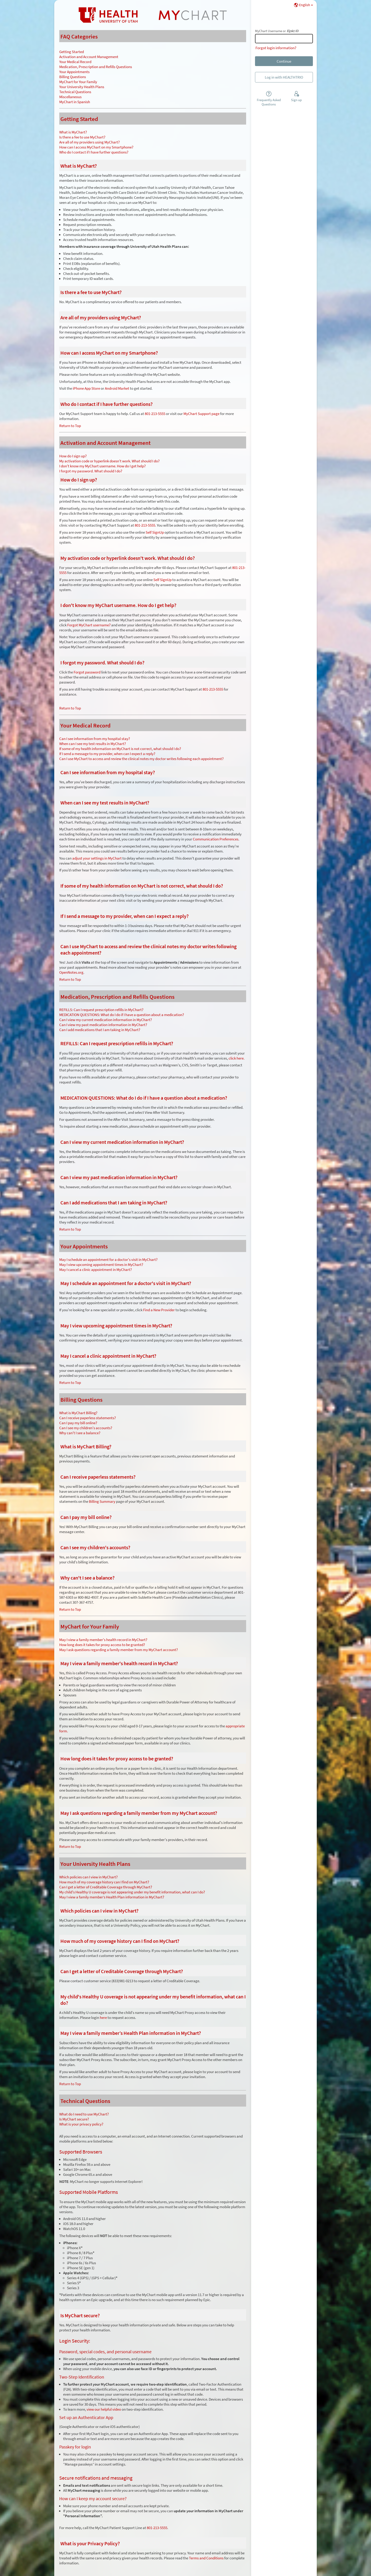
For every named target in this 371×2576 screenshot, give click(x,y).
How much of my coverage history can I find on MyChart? (104, 1882)
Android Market (117, 388)
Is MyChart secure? (74, 2119)
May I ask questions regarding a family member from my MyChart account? (118, 1649)
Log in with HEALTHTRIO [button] (284, 77)
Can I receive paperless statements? (87, 1417)
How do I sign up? (73, 455)
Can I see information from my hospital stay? (94, 738)
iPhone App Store (86, 388)
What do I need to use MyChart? (84, 2114)
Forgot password (87, 672)
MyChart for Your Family (78, 81)
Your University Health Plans (81, 86)
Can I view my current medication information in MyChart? (105, 1019)
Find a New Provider (159, 1309)
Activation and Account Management (88, 56)
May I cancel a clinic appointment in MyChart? (95, 1269)
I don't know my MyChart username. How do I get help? (102, 466)
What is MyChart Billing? (78, 1412)
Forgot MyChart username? (89, 624)
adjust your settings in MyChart (97, 858)
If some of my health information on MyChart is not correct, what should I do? (120, 748)
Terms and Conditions (206, 2558)
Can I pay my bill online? (78, 1422)
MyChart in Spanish (74, 101)
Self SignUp (155, 532)
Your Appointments (74, 71)
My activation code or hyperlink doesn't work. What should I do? (109, 460)
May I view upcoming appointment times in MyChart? (101, 1264)
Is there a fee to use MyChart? (82, 137)
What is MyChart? (73, 132)
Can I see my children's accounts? (85, 1427)
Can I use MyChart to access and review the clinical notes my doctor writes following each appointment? (141, 758)
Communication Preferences (215, 839)
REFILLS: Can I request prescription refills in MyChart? (101, 1009)
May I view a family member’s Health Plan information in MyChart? (111, 1897)
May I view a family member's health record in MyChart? (103, 1639)
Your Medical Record (75, 61)
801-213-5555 (155, 413)
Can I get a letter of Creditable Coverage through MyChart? (105, 1887)
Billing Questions (72, 76)
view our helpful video (104, 2409)
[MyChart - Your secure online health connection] (152, 15)
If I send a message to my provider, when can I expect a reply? (107, 753)
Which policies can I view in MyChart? (88, 1877)
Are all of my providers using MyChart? (89, 142)
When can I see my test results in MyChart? (92, 743)
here (103, 2017)
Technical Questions (75, 91)
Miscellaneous (70, 96)
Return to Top (70, 425)
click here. (237, 1058)
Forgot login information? (275, 47)
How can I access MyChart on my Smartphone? (96, 147)
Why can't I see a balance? (79, 1432)
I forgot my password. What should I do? (90, 471)
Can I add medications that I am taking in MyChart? (99, 1029)
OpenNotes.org (71, 972)
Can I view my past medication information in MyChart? (103, 1024)
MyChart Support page (201, 413)
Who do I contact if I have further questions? (93, 152)
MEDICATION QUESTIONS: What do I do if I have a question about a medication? (121, 1014)
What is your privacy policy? (81, 2124)
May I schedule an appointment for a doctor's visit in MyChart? (108, 1259)
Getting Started (71, 51)
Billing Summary (102, 1501)
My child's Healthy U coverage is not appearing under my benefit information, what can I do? (132, 1892)
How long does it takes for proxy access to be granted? (102, 1644)
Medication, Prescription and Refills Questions (95, 66)
